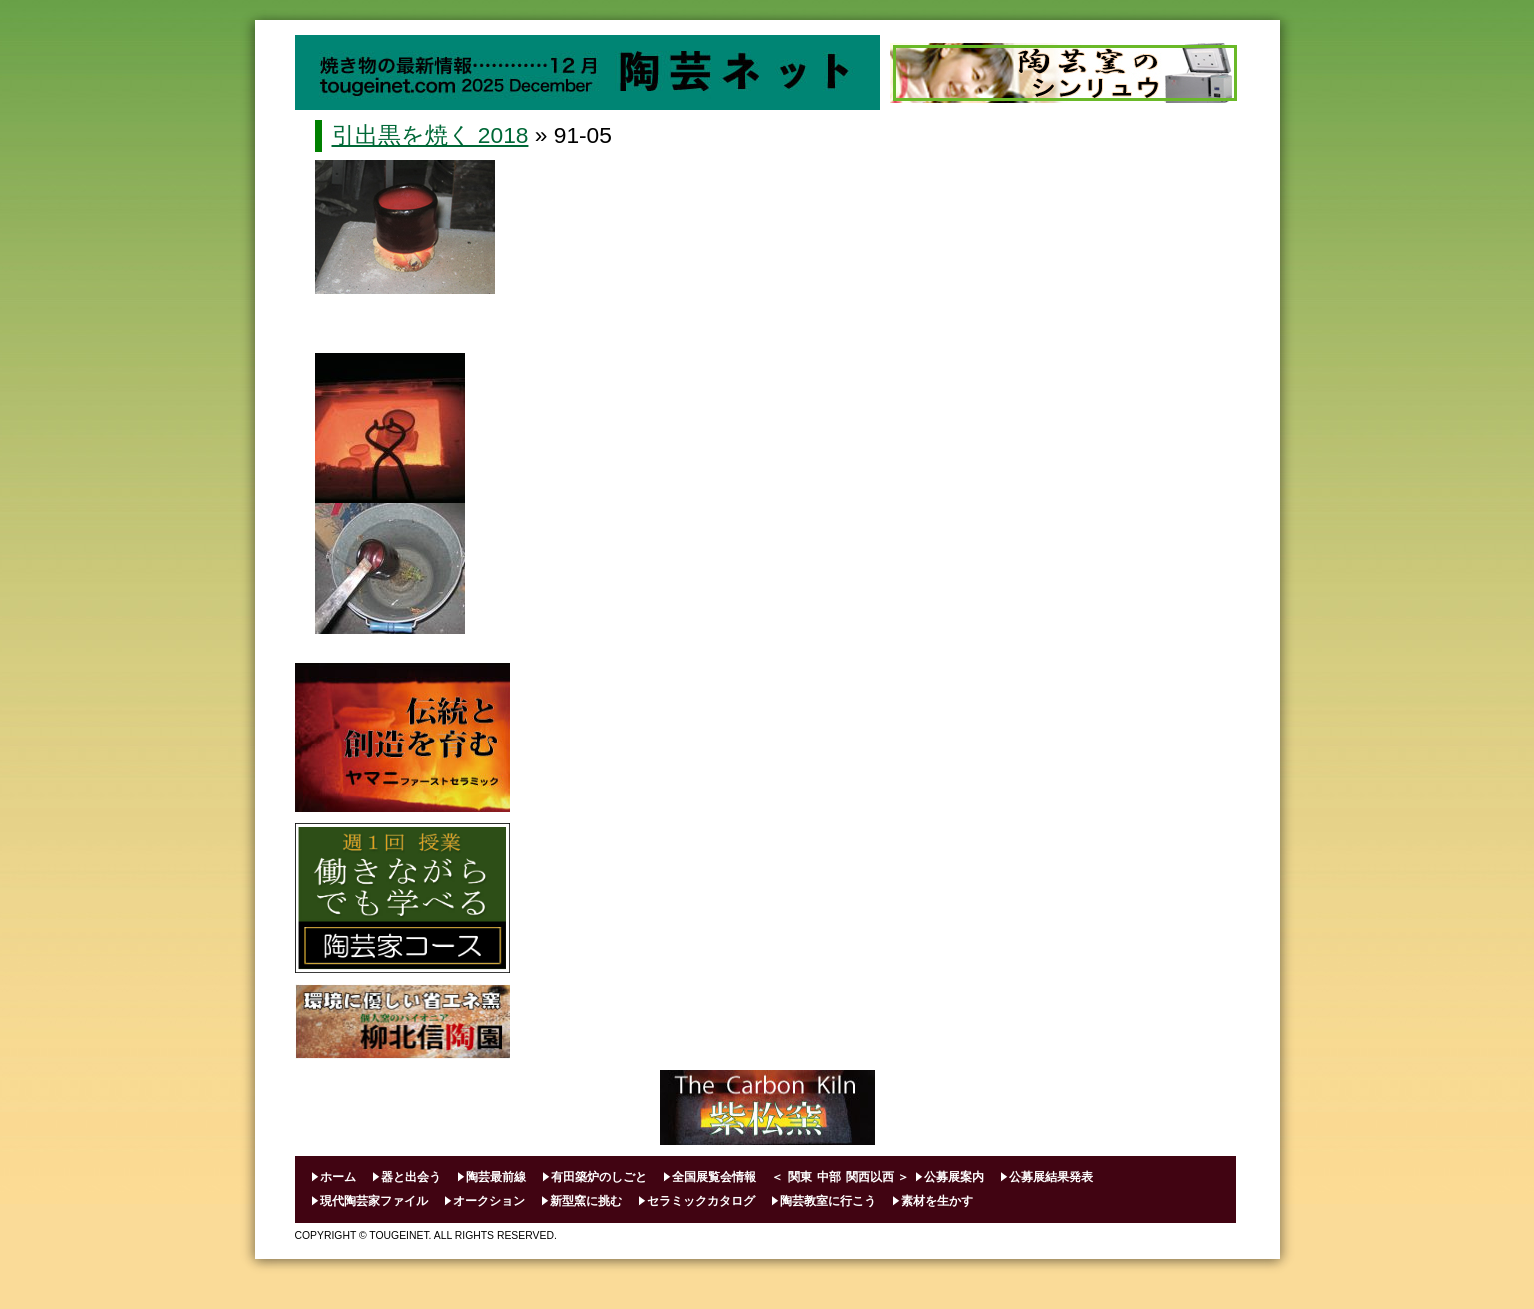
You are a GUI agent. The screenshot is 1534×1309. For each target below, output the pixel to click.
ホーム (338, 1177)
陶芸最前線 (496, 1177)
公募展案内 (954, 1177)
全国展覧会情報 (714, 1177)
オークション (489, 1201)
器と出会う (411, 1177)
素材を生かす (937, 1201)
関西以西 (870, 1177)
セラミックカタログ (701, 1201)
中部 (829, 1177)
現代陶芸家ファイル (374, 1201)
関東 (800, 1177)
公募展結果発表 (1051, 1177)
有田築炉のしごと (599, 1177)
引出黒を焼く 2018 (430, 135)
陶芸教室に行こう (828, 1201)
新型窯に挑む (586, 1201)
